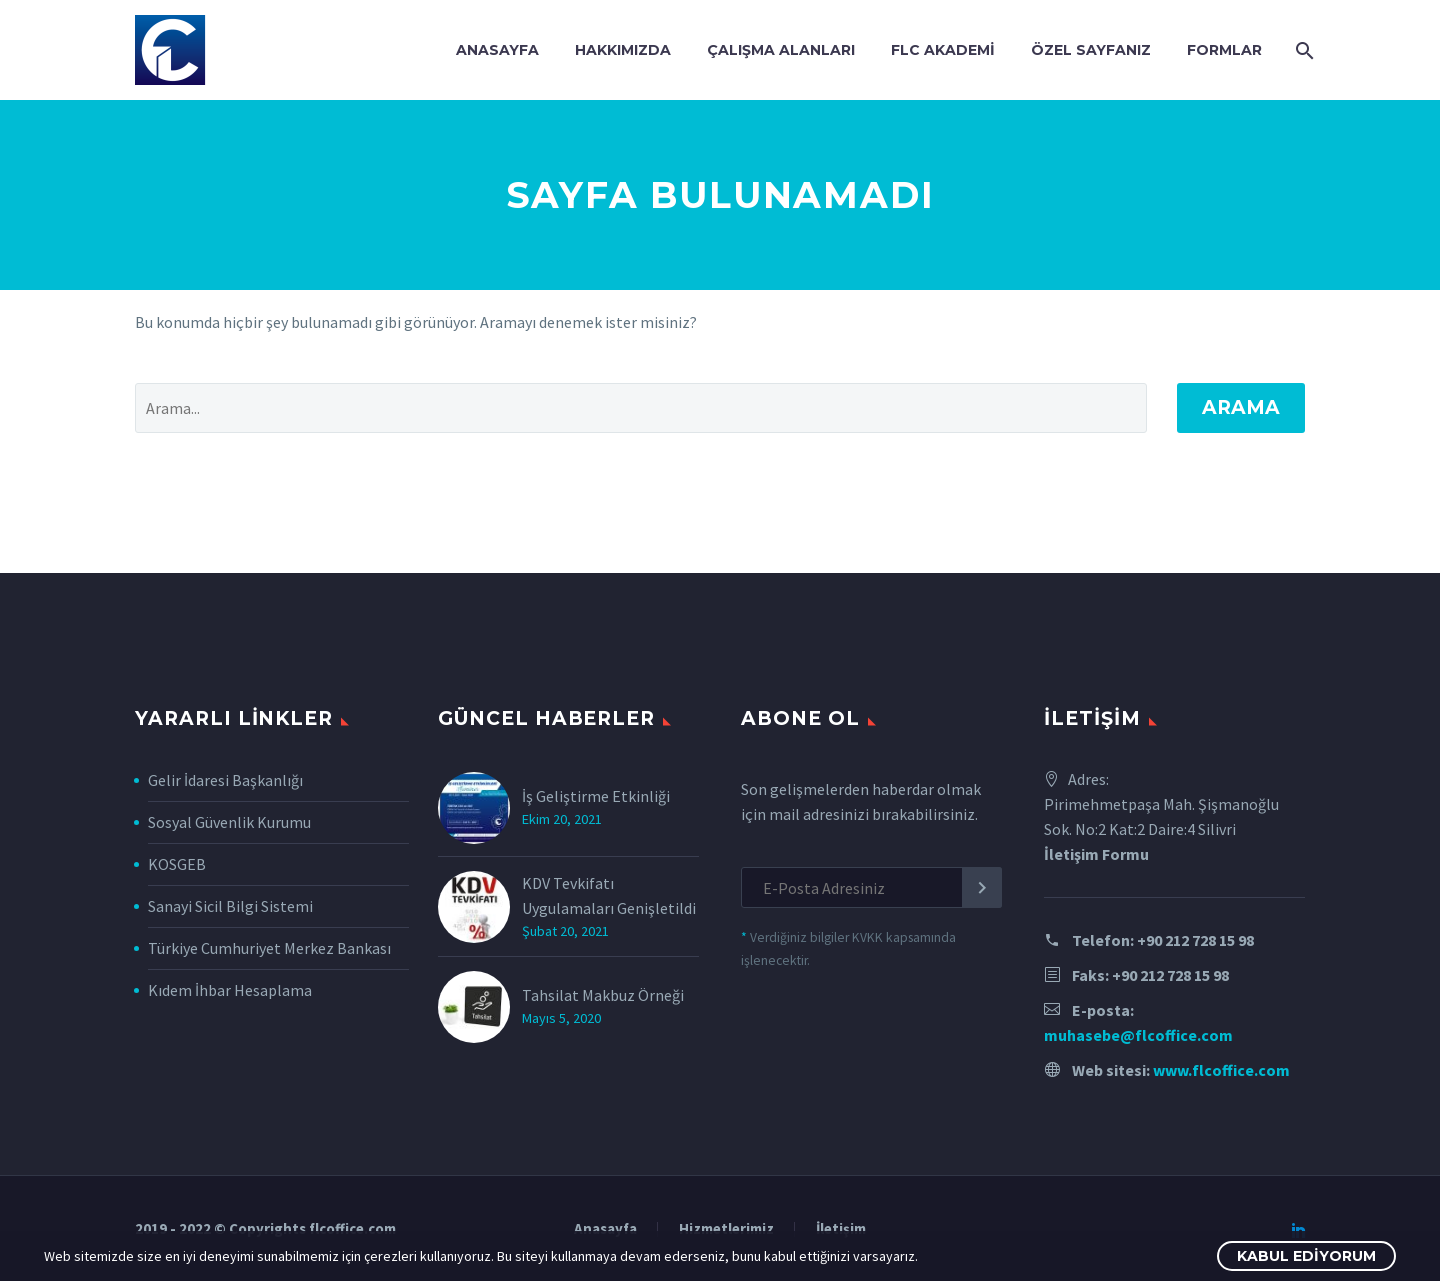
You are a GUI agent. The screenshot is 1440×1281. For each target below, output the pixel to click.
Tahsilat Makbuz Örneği (603, 995)
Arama (1241, 407)
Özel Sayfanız (1091, 50)
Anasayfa (497, 50)
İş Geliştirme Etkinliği (596, 796)
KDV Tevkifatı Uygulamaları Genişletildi (609, 895)
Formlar (1224, 50)
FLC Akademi (943, 50)
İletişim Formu (1096, 854)
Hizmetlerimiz (726, 1229)
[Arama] (1302, 50)
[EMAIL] (871, 887)
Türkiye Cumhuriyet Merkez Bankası (269, 948)
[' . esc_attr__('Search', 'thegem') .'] (641, 408)
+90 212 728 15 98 (1195, 940)
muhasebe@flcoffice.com (1138, 1035)
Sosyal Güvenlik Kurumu (229, 822)
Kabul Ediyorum (1306, 1256)
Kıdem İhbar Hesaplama (230, 990)
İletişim (841, 1229)
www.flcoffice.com (1221, 1070)
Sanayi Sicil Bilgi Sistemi (230, 906)
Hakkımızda (623, 50)
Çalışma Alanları (781, 50)
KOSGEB (177, 864)
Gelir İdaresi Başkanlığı (225, 780)
